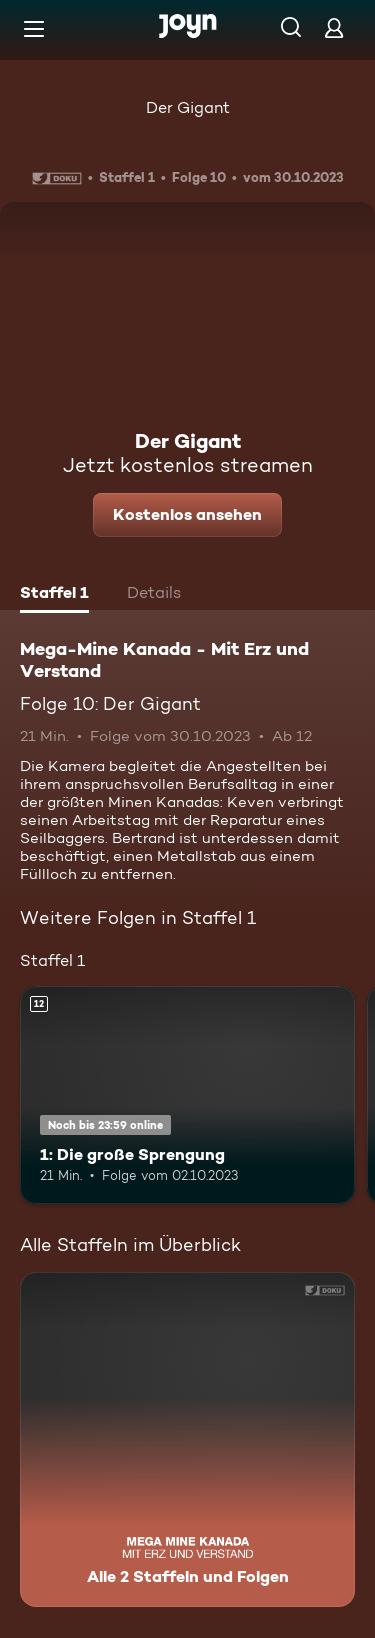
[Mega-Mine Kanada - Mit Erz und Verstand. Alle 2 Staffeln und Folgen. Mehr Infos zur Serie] (187, 1439)
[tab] (54, 595)
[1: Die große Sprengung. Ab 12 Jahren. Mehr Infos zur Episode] (187, 1095)
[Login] (334, 27)
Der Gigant (188, 107)
